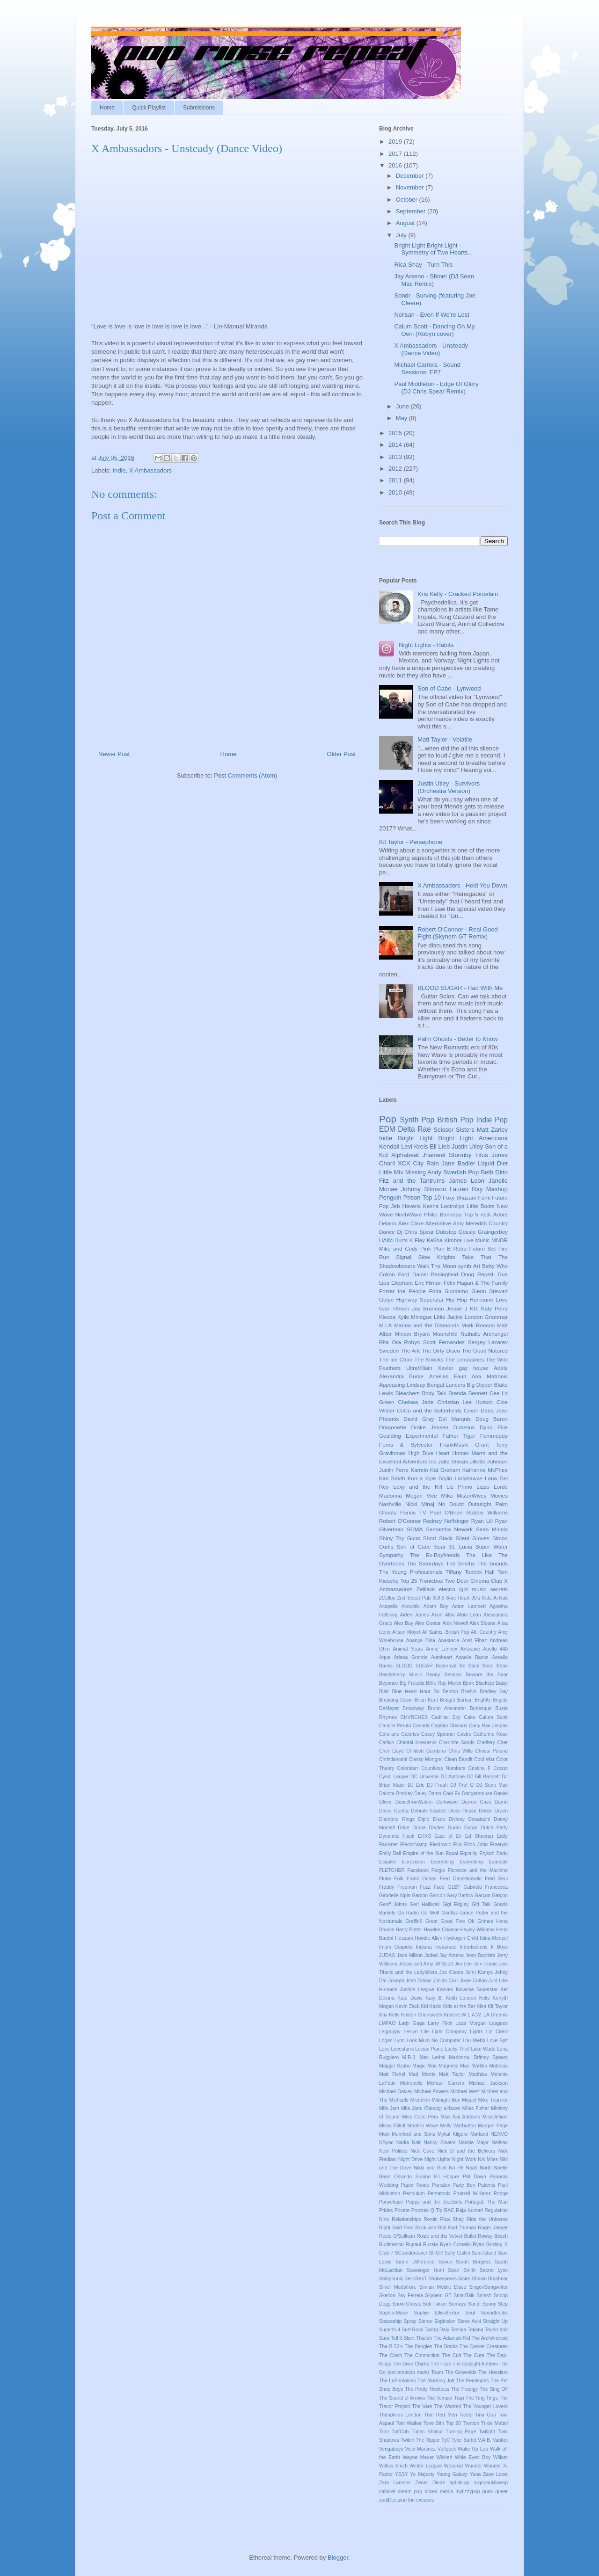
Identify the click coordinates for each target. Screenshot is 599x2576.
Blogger (338, 2557)
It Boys (499, 1947)
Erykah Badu (493, 1853)
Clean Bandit (458, 1759)
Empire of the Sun (423, 1853)
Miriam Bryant (412, 1334)
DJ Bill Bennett (483, 1776)
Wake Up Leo (473, 2449)
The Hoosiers (493, 2372)
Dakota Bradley (396, 1793)
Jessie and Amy (416, 1963)
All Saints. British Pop (445, 1632)
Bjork (468, 1683)
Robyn (412, 1342)
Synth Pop (417, 1120)
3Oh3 (438, 1598)
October (407, 199)
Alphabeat (405, 1154)
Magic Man (424, 2065)
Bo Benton (445, 1691)
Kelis (484, 1998)
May (402, 418)
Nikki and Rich (430, 2167)
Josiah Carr (445, 1980)
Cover (471, 1410)
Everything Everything (457, 1861)
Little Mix (391, 1172)
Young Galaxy (452, 2474)
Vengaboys (391, 2449)
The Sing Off (494, 2389)
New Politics (393, 2151)
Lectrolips (452, 1206)
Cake (469, 1717)
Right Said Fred (396, 2227)
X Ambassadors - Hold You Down (462, 885)
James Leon (466, 1180)
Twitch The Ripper (420, 2440)
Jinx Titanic (485, 1963)
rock (486, 1214)
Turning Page (461, 2431)
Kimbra (452, 1240)
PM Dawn (474, 2176)
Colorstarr (407, 1768)
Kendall (389, 1146)
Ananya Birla (420, 1640)
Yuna (475, 2474)
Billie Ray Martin (443, 1683)
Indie (119, 470)
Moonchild (445, 1334)
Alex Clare (411, 1223)
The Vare (422, 2406)
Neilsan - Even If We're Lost (431, 314)
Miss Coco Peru (420, 2116)
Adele (501, 1368)
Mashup (497, 1189)
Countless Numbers (443, 1768)
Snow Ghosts (406, 2304)
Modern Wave (422, 2125)
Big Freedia (412, 1683)
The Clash (390, 2355)
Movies (499, 1495)
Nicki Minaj (419, 1504)
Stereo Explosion (437, 2321)
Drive (403, 1827)
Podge (501, 2193)
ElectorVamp (414, 1844)
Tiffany (453, 1572)
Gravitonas (392, 1453)
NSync (386, 2142)
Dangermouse (477, 1793)
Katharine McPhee (485, 1470)
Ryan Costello (455, 2244)
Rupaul (413, 2244)
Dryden (437, 1827)
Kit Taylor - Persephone (410, 841)
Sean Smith (461, 2270)
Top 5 (471, 1214)
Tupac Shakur (427, 2431)
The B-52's (391, 2346)
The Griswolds (461, 2372)
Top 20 (453, 2423)
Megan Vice (421, 1495)
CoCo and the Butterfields (429, 1410)
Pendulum (414, 2193)
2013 (396, 456)
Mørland (479, 2134)
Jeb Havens (406, 1206)
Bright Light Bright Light (435, 1138)
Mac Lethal (433, 2057)
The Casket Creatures (484, 2346)
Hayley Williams (477, 1929)
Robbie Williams (487, 1512)
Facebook (418, 1870)
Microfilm (420, 2100)
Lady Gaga (411, 2023)
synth (464, 1266)
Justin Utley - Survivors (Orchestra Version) (448, 787)
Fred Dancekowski (461, 1878)
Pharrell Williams (472, 2193)
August (406, 222)
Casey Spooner (438, 1734)
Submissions (199, 107)
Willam (500, 2457)
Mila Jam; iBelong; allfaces (430, 2108)
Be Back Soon (477, 1665)
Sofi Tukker (435, 2304)
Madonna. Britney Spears (478, 2057)
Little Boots (481, 1206)
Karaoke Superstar (477, 1989)
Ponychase (391, 2202)
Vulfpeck (447, 2449)
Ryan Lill (482, 1521)
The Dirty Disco (441, 1350)
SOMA (415, 1529)
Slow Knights (436, 1257)
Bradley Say (494, 1691)
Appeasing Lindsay (402, 1385)
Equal (452, 1853)
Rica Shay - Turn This (423, 264)
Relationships (406, 2219)
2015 (396, 433)
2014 (396, 444)
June (403, 406)
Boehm (468, 1691)
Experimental (422, 1436)
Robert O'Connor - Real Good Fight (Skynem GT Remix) (457, 933)
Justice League (417, 1989)
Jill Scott (444, 1963)
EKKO (424, 1836)
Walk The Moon (436, 1266)
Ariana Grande (411, 1657)
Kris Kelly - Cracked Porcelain (457, 593)
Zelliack (425, 1589)
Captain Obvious (449, 1725)
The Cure (473, 2355)
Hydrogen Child (461, 1938)
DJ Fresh (437, 1785)
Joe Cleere (451, 1972)
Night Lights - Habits (426, 644)
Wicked (444, 2457)
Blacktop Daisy (491, 1683)
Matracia (498, 2065)
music (479, 1589)
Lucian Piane (429, 2049)
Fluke (385, 1878)
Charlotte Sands (457, 1742)
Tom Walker (409, 2423)
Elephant (402, 1283)
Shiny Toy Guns (399, 1538)
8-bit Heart (458, 1598)
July (402, 235)
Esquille (387, 1861)
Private (401, 2210)
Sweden (389, 1350)
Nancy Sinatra (440, 2142)
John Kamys (479, 1972)
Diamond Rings (397, 1819)
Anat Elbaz (474, 1640)
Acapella (388, 1606)
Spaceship (390, 2321)
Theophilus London (400, 2414)
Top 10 (432, 1197)
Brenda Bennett (467, 1393)
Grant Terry (491, 1444)
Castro (464, 1734)
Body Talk (434, 1393)
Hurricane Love (488, 1299)
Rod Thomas (462, 2227)
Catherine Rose (491, 1734)
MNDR (499, 1240)
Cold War (484, 1759)
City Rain (426, 1163)
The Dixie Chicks (411, 2363)
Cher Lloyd (391, 1751)
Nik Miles (488, 2159)
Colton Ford (394, 1274)
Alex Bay (403, 1623)
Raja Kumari (469, 2210)
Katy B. (434, 1998)
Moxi (384, 2134)
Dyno (486, 1427)
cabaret (387, 2491)
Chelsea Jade (415, 1402)
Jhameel (433, 1154)
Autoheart (441, 1657)
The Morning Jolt (435, 2380)
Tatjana (475, 2329)
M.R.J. (409, 2057)
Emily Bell (390, 1853)
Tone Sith (434, 2423)
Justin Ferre (394, 1470)
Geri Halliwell (424, 1904)
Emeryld (499, 1844)
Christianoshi (393, 1759)
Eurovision (413, 1861)
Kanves (445, 1989)
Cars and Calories (399, 1734)
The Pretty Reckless (427, 2389)
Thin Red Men (440, 2414)
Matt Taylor (452, 2074)
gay (463, 1368)
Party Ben (464, 2185)
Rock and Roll (430, 2227)
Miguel (469, 2100)
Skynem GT (438, 2295)
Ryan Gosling (488, 2244)
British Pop (455, 1120)
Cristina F (479, 1768)
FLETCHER (392, 1870)
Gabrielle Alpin (394, 1895)
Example (498, 1861)
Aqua (384, 1657)
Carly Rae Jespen (488, 1725)
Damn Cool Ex (444, 1793)
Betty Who (495, 1266)
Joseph (396, 1980)
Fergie (438, 1870)
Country (498, 1223)
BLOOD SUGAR (414, 1665)
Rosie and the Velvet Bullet (446, 2236)
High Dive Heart (429, 1453)
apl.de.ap (460, 2482)
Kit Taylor (498, 2006)
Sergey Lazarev (488, 1342)
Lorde (501, 1487)
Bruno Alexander (447, 1708)
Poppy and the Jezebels (434, 2202)
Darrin (501, 1802)
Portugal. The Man (486, 2202)
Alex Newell (455, 1623)
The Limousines (464, 1359)
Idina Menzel (494, 1938)
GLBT (454, 1887)
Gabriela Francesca (485, 1887)
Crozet (500, 1768)
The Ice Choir (395, 1359)
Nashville (390, 1504)
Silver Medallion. (397, 2287)
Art (476, 1266)
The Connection (421, 2355)
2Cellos (387, 1598)
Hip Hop (456, 1299)
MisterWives (472, 1495)
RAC (449, 2210)
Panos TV (413, 1512)
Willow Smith (393, 2465)
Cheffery (486, 1742)
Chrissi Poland (491, 1751)
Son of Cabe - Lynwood (449, 688)
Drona (418, 1827)
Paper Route (415, 2185)
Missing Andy (423, 1172)
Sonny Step (495, 2304)
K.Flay (417, 1240)
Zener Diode (430, 2482)
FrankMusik (454, 1444)
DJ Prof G (462, 1785)
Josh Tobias (418, 1980)
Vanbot (500, 2440)
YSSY (401, 2474)
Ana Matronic (490, 1376)
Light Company (449, 2031)
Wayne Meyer (417, 2457)
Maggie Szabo (394, 2065)
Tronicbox (431, 1581)
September (411, 211)
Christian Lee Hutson (465, 1402)
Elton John (476, 1844)
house (480, 1368)
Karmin (419, 1470)
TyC (445, 2440)
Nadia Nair (408, 2142)
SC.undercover (411, 2253)
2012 (396, 468)
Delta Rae (414, 1129)
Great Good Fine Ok (450, 1921)
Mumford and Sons (413, 2134)
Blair (384, 1691)
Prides (386, 2210)
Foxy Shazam (459, 1197)
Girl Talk (481, 1904)
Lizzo (482, 1487)
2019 (396, 141)
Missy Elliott (392, 2125)
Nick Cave (422, 2151)
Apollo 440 (495, 1649)
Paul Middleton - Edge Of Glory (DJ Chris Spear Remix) (436, 387)
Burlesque (481, 1708)
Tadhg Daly (437, 2329)
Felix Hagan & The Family (476, 1283)
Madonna (390, 1495)
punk (487, 2491)
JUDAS (387, 1955)
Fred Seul (496, 1878)
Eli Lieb (440, 1146)
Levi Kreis (414, 1146)
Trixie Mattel (494, 2423)
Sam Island (484, 2253)
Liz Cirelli (497, 2031)
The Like (479, 1555)
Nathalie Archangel (484, 1334)
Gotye (386, 1299)
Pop (387, 1118)
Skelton (387, 2295)
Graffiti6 (413, 1921)
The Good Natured (485, 1350)
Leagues (498, 2023)
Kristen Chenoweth (421, 2014)
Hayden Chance (441, 1929)
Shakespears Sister (449, 2278)
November (411, 187)
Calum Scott (493, 1717)
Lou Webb (474, 2040)
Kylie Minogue (414, 1317)
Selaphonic (391, 2278)
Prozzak (420, 2210)
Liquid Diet (493, 1163)
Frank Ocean (422, 1878)
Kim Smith (392, 1478)
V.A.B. (484, 2440)
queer (501, 2491)
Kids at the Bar (459, 2006)
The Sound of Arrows (402, 2398)
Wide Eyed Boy (472, 2457)
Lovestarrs (402, 2049)
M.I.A (385, 1325)
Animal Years (408, 1649)
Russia (430, 2244)
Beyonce (388, 1683)
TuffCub (400, 2431)
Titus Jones (491, 1154)
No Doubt (451, 1504)
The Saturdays (425, 1563)
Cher (502, 1742)
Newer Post (114, 753)
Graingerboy (493, 1232)
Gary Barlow (459, 1895)
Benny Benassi (443, 1674)
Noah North (479, 2167)
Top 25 (409, 1581)
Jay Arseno (451, 1955)
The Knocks (428, 1359)
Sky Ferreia (410, 2295)
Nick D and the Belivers (466, 2151)
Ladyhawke (468, 1478)
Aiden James (414, 1614)
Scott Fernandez (444, 1342)
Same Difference (414, 2261)
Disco (439, 1819)
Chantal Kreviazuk (416, 1742)
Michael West (465, 2091)
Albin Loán (469, 1614)
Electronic (440, 1844)
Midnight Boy (445, 2100)
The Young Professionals (411, 1572)
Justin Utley (467, 1146)
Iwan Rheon (394, 1308)
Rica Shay (452, 2219)
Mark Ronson (478, 1325)
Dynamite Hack (396, 1836)
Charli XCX (394, 1163)
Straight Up (495, 2321)
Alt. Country (484, 1632)
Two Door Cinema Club (473, 1581)
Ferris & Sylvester (406, 1444)
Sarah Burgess (473, 2261)
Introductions (474, 1947)
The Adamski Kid (451, 2338)
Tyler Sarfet (464, 2440)
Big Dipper (479, 1385)
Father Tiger (459, 1436)
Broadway (413, 1708)
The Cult (451, 2355)
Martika (479, 2065)
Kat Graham (445, 1470)
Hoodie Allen (428, 1938)
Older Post (341, 753)
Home (107, 107)
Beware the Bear (487, 1674)
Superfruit (389, 2329)
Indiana (424, 1947)
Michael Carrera (445, 2083)
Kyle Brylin (438, 1478)
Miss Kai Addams (460, 2116)
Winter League (425, 2465)
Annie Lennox (441, 1649)
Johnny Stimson (423, 1189)
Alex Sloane (482, 1623)
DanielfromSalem (414, 1802)
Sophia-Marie (393, 2312)
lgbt (463, 1589)
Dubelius (464, 1427)
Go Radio (408, 1912)
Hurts (401, 1240)
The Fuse (441, 2363)
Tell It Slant (403, 2338)
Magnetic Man (453, 2065)
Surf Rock (412, 2329)
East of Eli (448, 1836)
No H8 (456, 2167)
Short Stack (438, 1538)
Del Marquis (454, 1419)
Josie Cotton (473, 1980)
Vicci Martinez (420, 2449)
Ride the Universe (487, 2219)
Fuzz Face (432, 1887)
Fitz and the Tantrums (412, 1180)
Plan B (442, 1248)
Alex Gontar (427, 1623)
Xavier (445, 1368)
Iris (433, 1461)
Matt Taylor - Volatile (444, 739)
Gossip (467, 1232)
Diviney (457, 1819)
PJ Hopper (447, 2176)
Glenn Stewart (489, 1291)
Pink (425, 1248)
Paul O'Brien (446, 1512)
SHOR (436, 2253)
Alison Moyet (406, 1632)
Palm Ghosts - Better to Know (457, 1038)
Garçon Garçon (491, 1895)
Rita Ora (390, 1342)
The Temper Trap (445, 2398)
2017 (396, 153)
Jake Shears (453, 1461)
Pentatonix (439, 2193)
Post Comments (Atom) (245, 775)
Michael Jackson (488, 2083)
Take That (476, 1257)
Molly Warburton (458, 2125)
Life (425, 2031)
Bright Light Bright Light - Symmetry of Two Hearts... (433, 249)
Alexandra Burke (401, 1376)
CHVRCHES (414, 1717)
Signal (403, 1257)
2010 (396, 492)
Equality (468, 1853)
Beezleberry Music (400, 1674)
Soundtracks (494, 2312)
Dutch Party (494, 1827)
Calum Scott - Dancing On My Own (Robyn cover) (434, 330)
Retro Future (469, 1248)
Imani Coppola (395, 1947)
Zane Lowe (495, 2474)
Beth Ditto (494, 1172)
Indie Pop (492, 1120)
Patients (487, 2185)
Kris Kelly (389, 2014)
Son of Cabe (414, 1546)
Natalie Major (474, 2142)
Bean (502, 1665)
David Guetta (394, 1810)
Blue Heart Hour (411, 1691)
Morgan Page (493, 2125)
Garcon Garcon (428, 1895)
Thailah (424, 2338)
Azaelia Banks (471, 1657)
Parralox (441, 2185)
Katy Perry (494, 1308)
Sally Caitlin (457, 2253)
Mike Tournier (493, 2100)
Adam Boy (436, 1606)
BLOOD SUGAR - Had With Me (460, 987)
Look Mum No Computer (434, 2040)
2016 (396, 165)
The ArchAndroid (490, 2338)
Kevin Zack (407, 2006)
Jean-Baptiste (481, 1955)
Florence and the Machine (478, 1870)
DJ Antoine (453, 1776)
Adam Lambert (469, 1606)
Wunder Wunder (483, 2465)
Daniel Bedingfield (435, 1274)
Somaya (458, 2304)
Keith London (461, 1998)
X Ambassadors (150, 470)
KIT (474, 1308)
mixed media (438, 2491)
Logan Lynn (392, 2040)
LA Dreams (495, 2014)
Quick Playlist (149, 107)
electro (447, 1589)
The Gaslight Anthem (475, 2363)
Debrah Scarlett (428, 1810)
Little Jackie (448, 1317)
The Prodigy (464, 2389)
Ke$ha (435, 1240)
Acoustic (411, 1606)
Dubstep (446, 1232)
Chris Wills (460, 1751)
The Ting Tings (482, 2398)
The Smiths (460, 1563)
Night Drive (410, 2159)
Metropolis (411, 2083)
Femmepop (494, 1436)
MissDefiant (495, 2116)
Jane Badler (458, 1163)
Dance (387, 1232)
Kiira (481, 2006)
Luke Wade (483, 2049)
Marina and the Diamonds (426, 1325)
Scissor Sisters (454, 1129)
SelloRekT (415, 2278)
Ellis (457, 1844)
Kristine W (455, 2014)
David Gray (418, 1419)
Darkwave (447, 1802)
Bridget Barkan (456, 1700)
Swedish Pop (461, 1172)
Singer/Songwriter (488, 2287)
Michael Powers (431, 2091)
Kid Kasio (431, 2006)
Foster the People (402, 1291)
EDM (387, 1129)
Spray (410, 2321)
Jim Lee (463, 1963)
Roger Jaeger (493, 2227)
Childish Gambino (426, 1751)
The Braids (446, 2346)
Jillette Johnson (489, 1461)
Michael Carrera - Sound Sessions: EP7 (427, 368)
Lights (476, 2031)
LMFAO (387, 2023)
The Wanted (447, 2406)
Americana (493, 1138)
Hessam (404, 1938)
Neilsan (499, 2142)
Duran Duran (462, 1827)
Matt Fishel (392, 2074)
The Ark (410, 1350)
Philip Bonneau (442, 1214)
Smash (483, 2295)
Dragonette (392, 1427)
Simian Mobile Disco (443, 2287)
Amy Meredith (470, 1223)
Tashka (458, 2329)
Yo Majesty (422, 2474)
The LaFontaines (397, 2380)
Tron (384, 2431)
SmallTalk (463, 2295)
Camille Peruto (395, 1725)
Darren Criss (476, 1802)
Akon (437, 1614)
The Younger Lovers (485, 2406)
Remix (430, 2219)
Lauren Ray (466, 1189)
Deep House (462, 1810)
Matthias (478, 2074)
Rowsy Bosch (493, 2236)
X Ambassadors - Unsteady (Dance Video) (431, 349)
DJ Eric (416, 1785)
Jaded (431, 1955)
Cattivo (386, 1742)
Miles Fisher (475, 2108)
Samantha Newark (449, 1529)
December (411, 175)
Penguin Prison (400, 1197)
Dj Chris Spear (415, 1232)
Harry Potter (409, 1929)
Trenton (471, 2423)
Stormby (460, 1154)
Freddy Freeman (398, 1887)
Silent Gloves (472, 1538)
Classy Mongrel (426, 1759)
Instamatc (445, 1947)
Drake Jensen (430, 1427)
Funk (484, 1197)
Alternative (438, 1223)
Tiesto (466, 2414)
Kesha (430, 1206)
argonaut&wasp (491, 2482)
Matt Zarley (492, 1129)
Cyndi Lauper (394, 1776)
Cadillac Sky (445, 1717)
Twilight (487, 2431)
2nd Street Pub (414, 1598)
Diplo (424, 1819)
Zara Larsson (395, 2482)
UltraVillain (419, 1368)
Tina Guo (485, 2414)
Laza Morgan (470, 2023)
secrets (499, 1589)
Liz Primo (459, 1487)
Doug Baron (491, 1419)
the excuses (421, 2500)
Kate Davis (410, 1998)
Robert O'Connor (400, 1521)
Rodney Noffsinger (446, 1521)
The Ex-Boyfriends (435, 1555)
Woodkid (453, 2465)
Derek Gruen (493, 1810)
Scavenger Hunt (425, 2270)
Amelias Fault (447, 1376)
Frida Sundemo (448, 1291)
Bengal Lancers (446, 1385)
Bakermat (446, 1665)
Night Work (464, 2159)
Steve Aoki (469, 2321)
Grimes (485, 1921)
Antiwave (470, 1649)
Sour (440, 1546)
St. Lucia (460, 1546)
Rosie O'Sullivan (397, 2236)
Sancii (445, 2261)
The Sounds (492, 1563)
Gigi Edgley (455, 1904)
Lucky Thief (457, 2049)
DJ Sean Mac (492, 1785)
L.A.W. (475, 2014)
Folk (398, 1878)
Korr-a (415, 1478)
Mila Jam (389, 2108)
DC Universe (424, 1776)
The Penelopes (472, 2380)
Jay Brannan (428, 1308)
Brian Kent (426, 1700)
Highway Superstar (420, 1299)
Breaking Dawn (396, 1700)
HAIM (386, 1240)
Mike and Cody (398, 1248)
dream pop (410, 2491)
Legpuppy (390, 2031)
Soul (470, 2312)
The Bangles (418, 2346)
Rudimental (391, 2244)
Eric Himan (428, 1283)
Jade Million (410, 1955)
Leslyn (411, 2031)
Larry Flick (440, 2023)
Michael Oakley (396, 2091)
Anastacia (449, 1640)
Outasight (479, 1504)
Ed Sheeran (479, 1836)
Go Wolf (430, 1912)
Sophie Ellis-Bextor (436, 2312)
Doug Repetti (478, 1274)
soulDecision (393, 2500)
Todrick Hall (480, 1572)
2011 (396, 480)
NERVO (499, 2134)
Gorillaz (449, 1912)
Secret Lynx (494, 2270)
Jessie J (457, 1308)
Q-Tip (437, 2210)
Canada (421, 1725)
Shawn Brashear (490, 2278)
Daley (420, 1793)
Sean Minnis (492, 1529)
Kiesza (387, 1317)
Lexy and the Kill (417, 1487)
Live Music (476, 1240)
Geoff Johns (393, 1904)
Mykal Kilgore (453, 2134)
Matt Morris (422, 2074)
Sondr (474, 2304)
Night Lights (437, 2159)
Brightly (483, 1700)
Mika (447, 1495)
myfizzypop (468, 2491)
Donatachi (479, 1819)
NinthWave (408, 1214)
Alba (450, 1614)
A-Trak (500, 1598)
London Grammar (486, 1317)
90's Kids (481, 1598)
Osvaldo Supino (412, 2176)
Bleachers (407, 1393)
